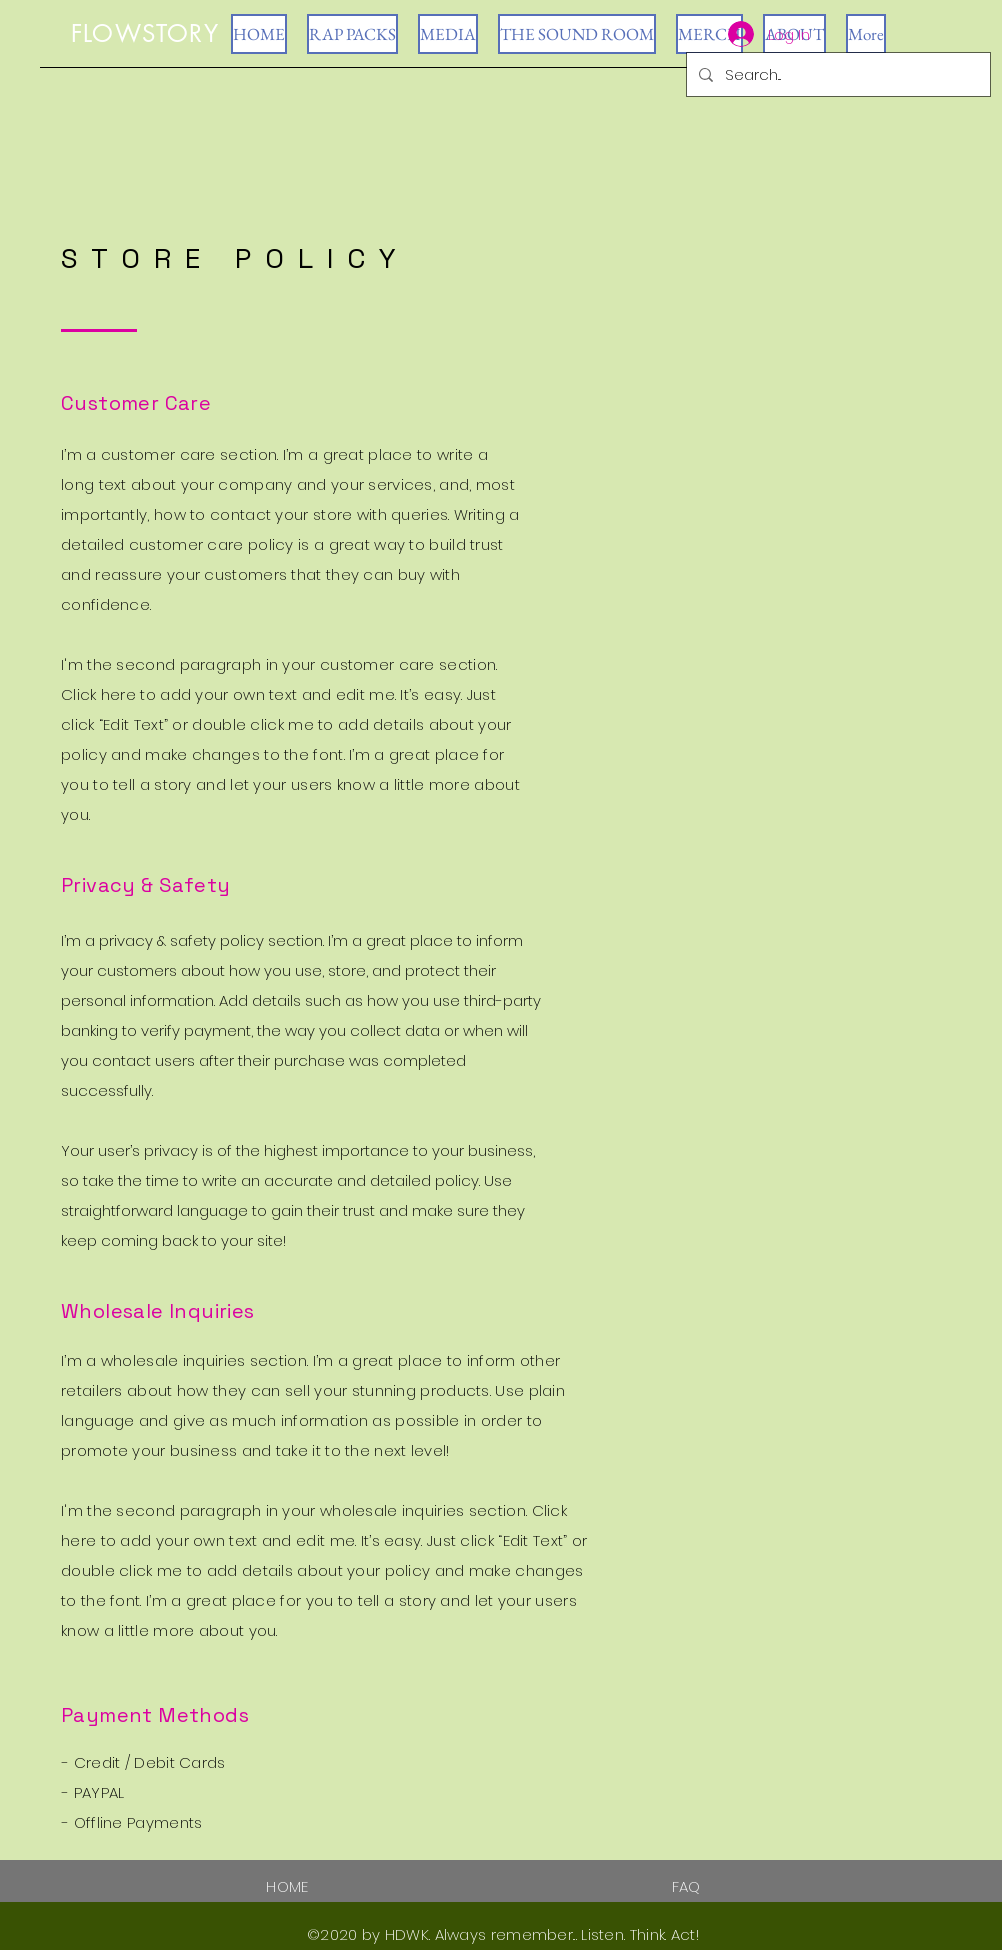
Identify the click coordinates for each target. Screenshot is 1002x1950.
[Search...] (836, 74)
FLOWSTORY (145, 33)
